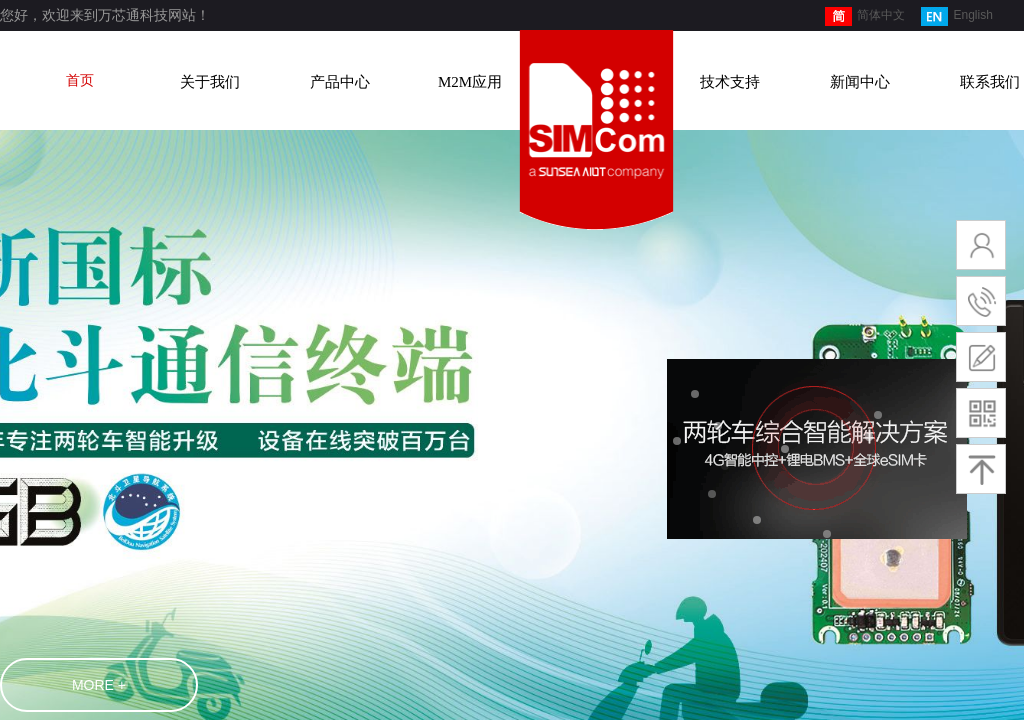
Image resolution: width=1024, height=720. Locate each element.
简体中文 (865, 16)
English (956, 16)
